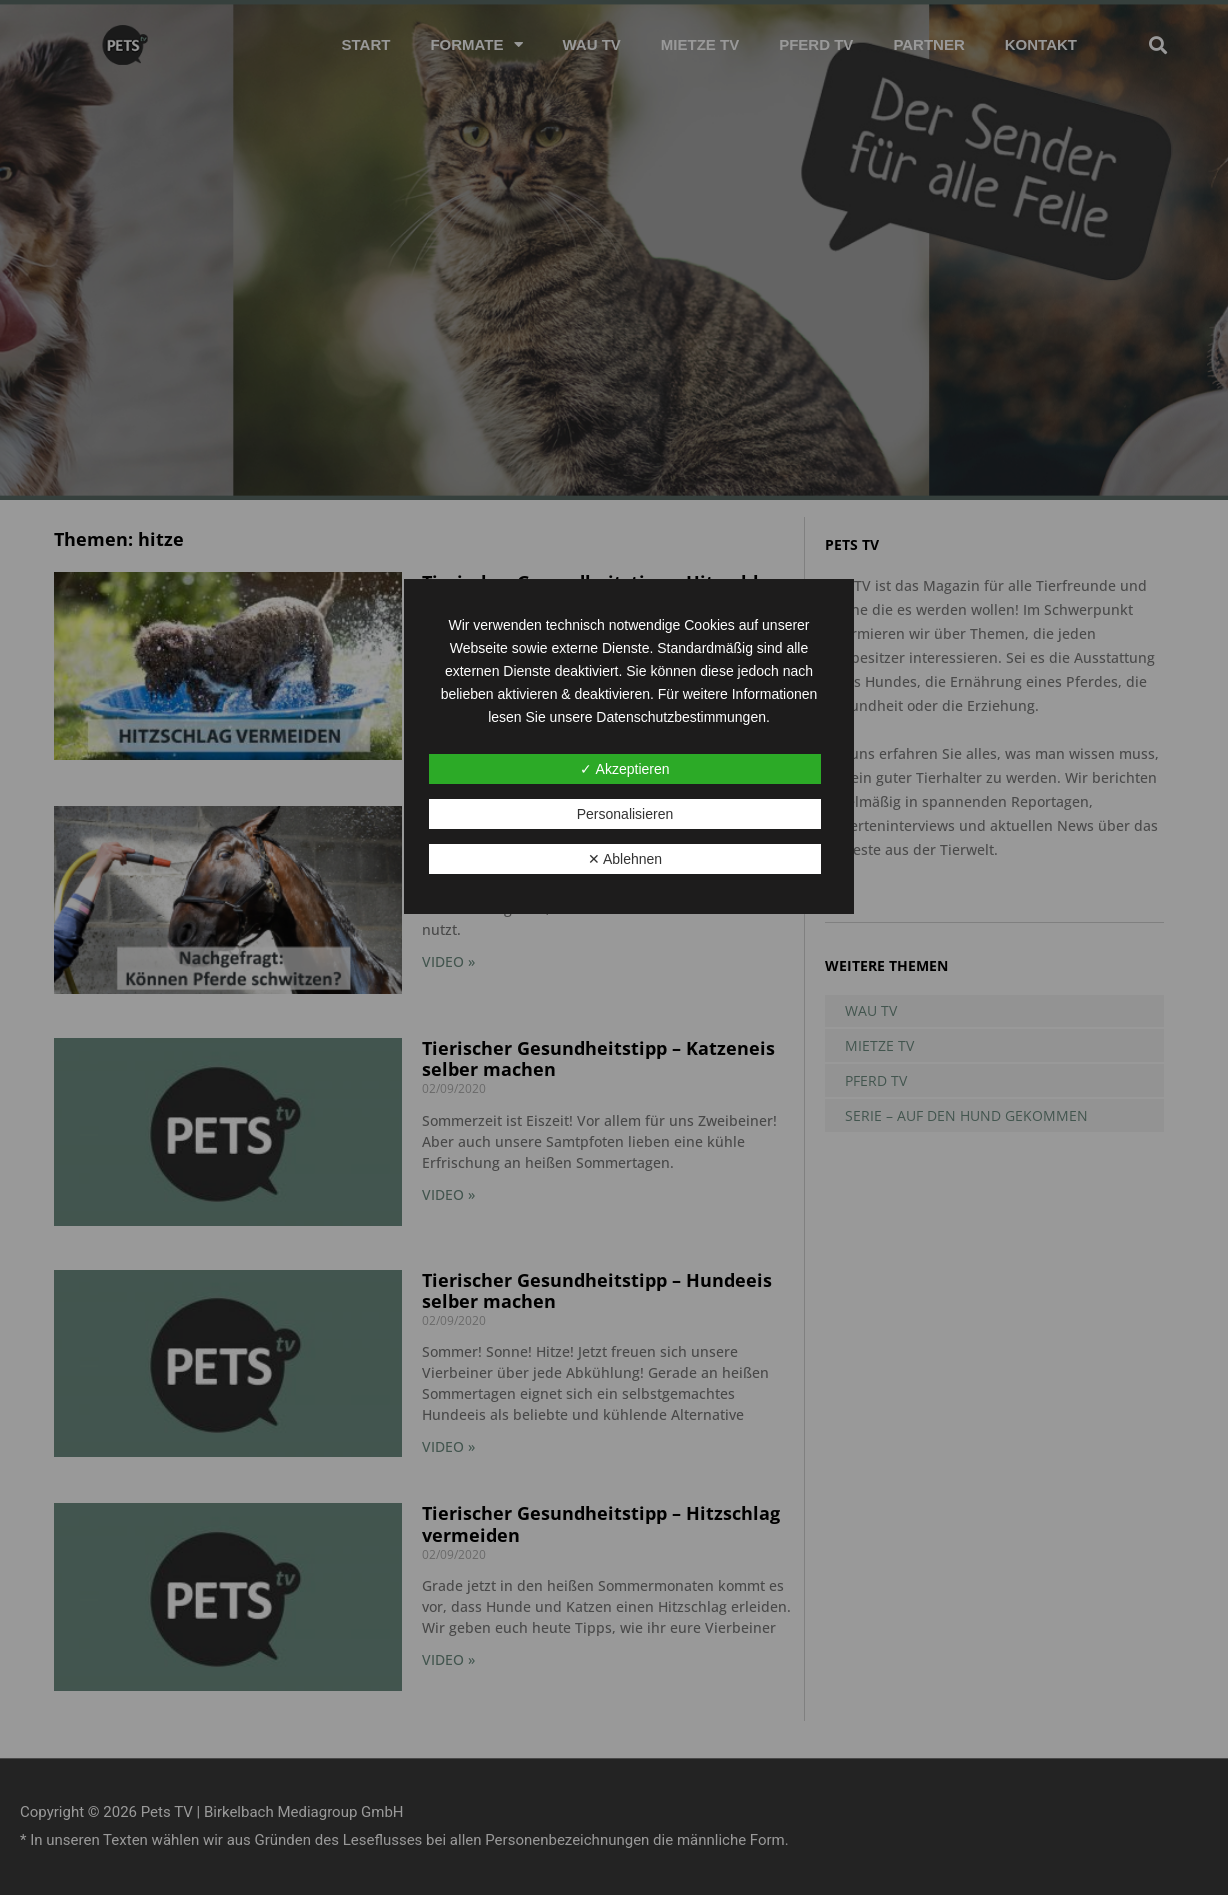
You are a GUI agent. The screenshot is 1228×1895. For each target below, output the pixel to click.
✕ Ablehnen (625, 859)
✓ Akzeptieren (624, 769)
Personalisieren (625, 814)
